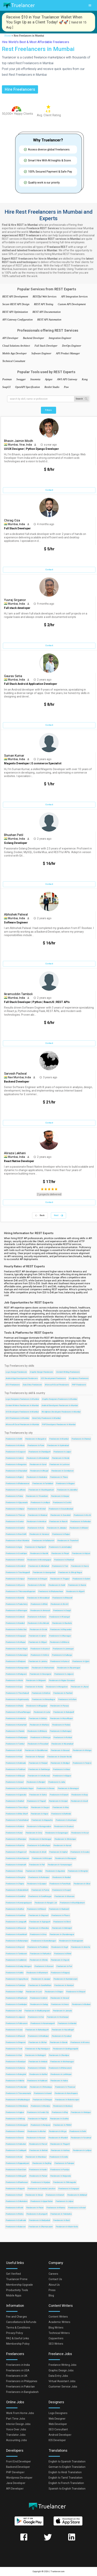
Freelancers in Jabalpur (56, 1527)
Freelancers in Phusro (60, 1915)
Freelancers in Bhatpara (15, 1661)
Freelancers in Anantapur (66, 1820)
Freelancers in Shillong (15, 2118)
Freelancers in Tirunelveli (67, 1540)
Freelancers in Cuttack (15, 1616)
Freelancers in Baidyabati (39, 2220)
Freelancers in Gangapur (68, 2188)
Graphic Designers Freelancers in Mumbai (59, 1399)
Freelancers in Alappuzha (42, 1820)
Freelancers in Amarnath (16, 1864)
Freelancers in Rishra (14, 2214)
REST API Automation (49, 319)
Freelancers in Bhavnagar (16, 1610)
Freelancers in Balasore (15, 2226)
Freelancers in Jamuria (62, 2010)
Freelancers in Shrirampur (65, 1839)
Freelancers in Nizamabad (62, 1743)
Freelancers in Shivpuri (75, 1991)
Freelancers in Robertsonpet (67, 2099)
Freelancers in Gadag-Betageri (18, 1966)
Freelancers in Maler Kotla (67, 2226)
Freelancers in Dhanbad (63, 1559)
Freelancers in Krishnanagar (62, 2061)
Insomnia (35, 379)
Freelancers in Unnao (60, 2004)
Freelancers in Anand (42, 2093)
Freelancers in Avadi (79, 1801)
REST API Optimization (15, 311)
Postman (7, 379)
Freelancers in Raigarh (15, 2188)
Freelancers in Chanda (15, 1731)
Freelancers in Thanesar (65, 2087)
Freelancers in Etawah (59, 1794)
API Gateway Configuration (17, 319)
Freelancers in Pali (36, 1864)
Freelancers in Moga (57, 2131)
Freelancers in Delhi (14, 1438)
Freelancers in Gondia (59, 2156)
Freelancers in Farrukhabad (17, 1820)
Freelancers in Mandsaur (36, 2156)
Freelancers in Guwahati (60, 1515)
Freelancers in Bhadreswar (17, 2182)
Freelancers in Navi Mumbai (17, 1540)
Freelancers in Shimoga (40, 1737)
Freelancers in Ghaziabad (16, 1470)
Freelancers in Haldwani (37, 2080)
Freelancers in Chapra (15, 1883)
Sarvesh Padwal (15, 1073)
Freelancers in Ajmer (37, 1635)
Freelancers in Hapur (39, 1813)
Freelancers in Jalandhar (67, 1489)
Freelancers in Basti (61, 2220)
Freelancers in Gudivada (16, 2220)
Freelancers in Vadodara (37, 1477)
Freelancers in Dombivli (15, 1566)
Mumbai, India (16, 524)
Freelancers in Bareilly (15, 1597)
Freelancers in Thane (58, 1477)
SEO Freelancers (12, 1384)
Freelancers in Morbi (14, 2207)
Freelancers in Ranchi (58, 1521)
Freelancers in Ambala (38, 2061)
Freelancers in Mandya (40, 2106)
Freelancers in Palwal (38, 2175)
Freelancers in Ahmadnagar (43, 1699)
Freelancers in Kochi (82, 1515)
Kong (85, 379)
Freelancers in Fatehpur (15, 1985)
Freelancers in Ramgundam (17, 1667)
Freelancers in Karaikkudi (16, 1934)
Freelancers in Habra (59, 2080)
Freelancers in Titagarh (59, 2144)
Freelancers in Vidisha (15, 2080)
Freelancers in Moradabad (38, 1597)
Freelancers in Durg (79, 1794)
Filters (48, 410)
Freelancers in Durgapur (15, 1635)
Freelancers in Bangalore (35, 1438)
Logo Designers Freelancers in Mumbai (22, 1399)
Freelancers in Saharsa (15, 2067)
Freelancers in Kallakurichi (43, 1540)
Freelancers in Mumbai (58, 1438)
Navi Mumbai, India (19, 1077)
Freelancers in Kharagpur (65, 1858)
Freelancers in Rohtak (63, 1737)
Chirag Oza (12, 520)
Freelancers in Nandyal (63, 1985)
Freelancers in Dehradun (80, 1521)
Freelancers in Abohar (36, 2131)
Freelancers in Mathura (39, 1724)
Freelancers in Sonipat (58, 1801)
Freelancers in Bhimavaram (60, 2067)
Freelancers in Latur (42, 1712)
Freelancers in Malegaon (16, 1674)
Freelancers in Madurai (37, 1515)
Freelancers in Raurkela (61, 1623)
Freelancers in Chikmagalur (64, 2182)
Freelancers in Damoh (55, 2194)
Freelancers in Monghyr (78, 1871)
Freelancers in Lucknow (59, 1464)
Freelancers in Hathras (60, 2150)
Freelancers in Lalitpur (82, 2150)
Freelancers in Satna (37, 1794)
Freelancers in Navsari (44, 1966)
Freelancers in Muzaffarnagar (18, 1712)
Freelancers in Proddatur (38, 1947)
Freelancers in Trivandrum (37, 1496)
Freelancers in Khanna (56, 2207)
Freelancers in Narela (77, 1585)
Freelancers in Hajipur (15, 2112)
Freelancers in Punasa (59, 1705)
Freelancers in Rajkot (14, 1477)
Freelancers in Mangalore (56, 1686)
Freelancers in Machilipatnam (72, 1902)
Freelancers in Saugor (40, 1807)
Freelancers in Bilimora (59, 1642)
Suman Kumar (14, 755)
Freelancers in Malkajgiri (35, 2055)
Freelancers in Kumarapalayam (18, 1902)
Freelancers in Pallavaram (16, 2023)
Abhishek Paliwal (16, 914)
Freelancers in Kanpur (60, 1496)
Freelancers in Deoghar (15, 1877)
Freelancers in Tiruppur (59, 1578)
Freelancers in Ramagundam (39, 1826)
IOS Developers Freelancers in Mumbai (22, 1411)
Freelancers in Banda (58, 2042)
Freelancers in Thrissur (15, 1515)
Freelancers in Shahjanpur (16, 1737)
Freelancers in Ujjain (80, 1661)
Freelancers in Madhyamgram (37, 2010)
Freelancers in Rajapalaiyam (17, 2163)
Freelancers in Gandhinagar (39, 1896)
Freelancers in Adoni (38, 1998)
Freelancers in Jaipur (62, 1451)
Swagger (21, 379)
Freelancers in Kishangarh (16, 2125)
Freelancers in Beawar (15, 2131)
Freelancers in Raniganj (40, 2125)
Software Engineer (41, 353)
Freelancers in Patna (14, 1496)
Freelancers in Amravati (40, 1610)
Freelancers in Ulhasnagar (60, 1635)
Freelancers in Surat (38, 1464)
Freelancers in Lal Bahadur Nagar (19, 1788)
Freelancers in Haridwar (15, 1915)
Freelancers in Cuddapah (16, 2150)
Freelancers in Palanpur (64, 2163)
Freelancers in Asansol (40, 1648)
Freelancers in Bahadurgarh (37, 2029)
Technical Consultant (13, 361)
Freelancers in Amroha (80, 1947)
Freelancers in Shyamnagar (68, 1667)
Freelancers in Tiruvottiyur (17, 1807)
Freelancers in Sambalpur (16, 2004)
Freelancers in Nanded (15, 1623)
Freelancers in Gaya (14, 1686)
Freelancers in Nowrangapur (39, 1559)
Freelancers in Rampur (35, 1756)
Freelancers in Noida (60, 1458)
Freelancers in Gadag (39, 2004)
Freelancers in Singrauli (38, 1915)
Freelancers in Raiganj (60, 1972)
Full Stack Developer (46, 345)
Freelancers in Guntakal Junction (41, 2188)
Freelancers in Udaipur (15, 1508)
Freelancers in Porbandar (16, 2087)
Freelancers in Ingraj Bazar (17, 1979)
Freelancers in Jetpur (64, 2201)
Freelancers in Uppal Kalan (41, 2201)
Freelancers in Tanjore (82, 1763)
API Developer (10, 338)
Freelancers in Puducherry (16, 1604)
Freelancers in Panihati (62, 1693)
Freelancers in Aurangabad (44, 1572)
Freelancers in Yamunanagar (59, 1864)
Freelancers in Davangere (40, 1674)
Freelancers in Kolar (14, 2156)
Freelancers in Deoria (14, 2137)
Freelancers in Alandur (67, 2023)
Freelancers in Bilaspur (15, 1775)
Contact (49, 490)
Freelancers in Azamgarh (37, 2214)
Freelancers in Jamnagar (63, 1648)
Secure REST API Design (15, 304)
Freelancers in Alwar (61, 1769)
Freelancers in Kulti (13, 1750)
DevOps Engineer (71, 345)
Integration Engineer (60, 338)
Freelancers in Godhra (59, 2118)
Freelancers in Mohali (36, 1508)
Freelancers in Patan (34, 2207)
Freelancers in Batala (36, 2067)
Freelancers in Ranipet (36, 1782)
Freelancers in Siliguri (37, 1642)
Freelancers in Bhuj (59, 2112)
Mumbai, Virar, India (20, 444)
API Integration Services (74, 296)
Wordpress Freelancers (78, 1378)
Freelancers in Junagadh (16, 1921)
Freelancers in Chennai (81, 1438)
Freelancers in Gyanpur (36, 1883)
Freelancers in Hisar (14, 1756)
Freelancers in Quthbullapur (39, 1845)
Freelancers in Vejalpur (40, 2182)
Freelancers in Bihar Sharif (16, 1813)
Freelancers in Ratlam (15, 1826)
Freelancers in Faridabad (43, 1483)
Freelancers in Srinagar (37, 1578)
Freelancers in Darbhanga (39, 1769)
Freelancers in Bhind (62, 1953)
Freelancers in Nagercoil (16, 1852)
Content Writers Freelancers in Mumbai (22, 1405)
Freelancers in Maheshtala (43, 1667)
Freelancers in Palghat (37, 2118)
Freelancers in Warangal (59, 1616)
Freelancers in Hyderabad (57, 1445)
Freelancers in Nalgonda (60, 2175)
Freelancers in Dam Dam (16, 2169)
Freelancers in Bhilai (39, 1604)
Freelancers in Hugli (59, 1947)
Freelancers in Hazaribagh (63, 2029)
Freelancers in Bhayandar (60, 1629)
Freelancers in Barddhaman (36, 1750)
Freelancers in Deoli (14, 2194)
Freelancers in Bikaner (79, 1527)
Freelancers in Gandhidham (39, 1985)
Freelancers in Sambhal (15, 1896)
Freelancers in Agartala (55, 1871)
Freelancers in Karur (14, 1832)
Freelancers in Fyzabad (61, 2036)
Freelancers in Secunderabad (61, 1508)
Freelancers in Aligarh (75, 1591)
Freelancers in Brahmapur (60, 1731)
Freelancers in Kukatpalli (63, 1712)
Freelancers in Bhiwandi (62, 1597)
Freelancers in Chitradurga (41, 2087)
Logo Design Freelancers (16, 1372)
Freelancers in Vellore (40, 1655)
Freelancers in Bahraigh (61, 1928)
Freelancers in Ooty (34, 1832)
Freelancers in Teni (60, 1566)
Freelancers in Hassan (36, 2137)
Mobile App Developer (14, 353)
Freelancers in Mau (60, 1807)
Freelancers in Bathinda (60, 1813)
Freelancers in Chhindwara (16, 2106)
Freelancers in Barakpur (15, 2061)
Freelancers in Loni (33, 1991)
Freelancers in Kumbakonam (65, 1979)
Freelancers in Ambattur (15, 1718)
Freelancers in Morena (80, 2042)
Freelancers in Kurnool (59, 1661)
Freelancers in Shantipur (59, 2055)
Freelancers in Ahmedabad (38, 1458)
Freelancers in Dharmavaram (40, 2226)
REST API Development (15, 296)
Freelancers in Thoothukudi (17, 1693)
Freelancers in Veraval (60, 1998)
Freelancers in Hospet (61, 1890)
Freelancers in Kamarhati (16, 1724)
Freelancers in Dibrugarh (16, 2175)
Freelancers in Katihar (15, 1909)
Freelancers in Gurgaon (15, 1451)
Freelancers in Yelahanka (61, 2214)
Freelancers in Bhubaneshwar (50, 1591)
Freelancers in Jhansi (79, 1686)
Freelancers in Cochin (62, 1502)
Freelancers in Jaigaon (15, 2017)
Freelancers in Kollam (67, 1699)
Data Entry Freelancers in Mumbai (46, 1418)
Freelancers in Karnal (62, 1845)
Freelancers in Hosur (80, 1832)
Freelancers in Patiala (61, 1724)
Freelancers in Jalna (56, 1782)
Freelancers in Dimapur (42, 2099)
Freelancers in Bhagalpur (36, 1705)
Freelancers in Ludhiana (15, 1489)
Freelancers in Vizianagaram (71, 1940)
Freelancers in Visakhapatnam (41, 1489)
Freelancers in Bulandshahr (17, 1890)
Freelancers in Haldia (14, 1972)
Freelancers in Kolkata (15, 1445)
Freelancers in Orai (35, 2017)
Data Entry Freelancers (32, 1384)
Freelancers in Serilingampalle (65, 2048)
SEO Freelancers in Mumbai (17, 1418)
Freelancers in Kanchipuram (17, 1858)
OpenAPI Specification (27, 387)
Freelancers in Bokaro (37, 1616)
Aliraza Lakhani (15, 1153)
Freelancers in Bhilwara (37, 1731)
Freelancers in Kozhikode (38, 1623)
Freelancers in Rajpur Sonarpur (61, 1680)
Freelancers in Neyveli (15, 1947)
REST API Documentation (46, 311)
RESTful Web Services (44, 296)
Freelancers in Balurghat (16, 2074)
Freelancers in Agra (14, 1547)
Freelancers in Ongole (60, 1960)
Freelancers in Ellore (61, 1921)
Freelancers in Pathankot (40, 1953)
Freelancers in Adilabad (76, 2194)
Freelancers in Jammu (38, 1661)
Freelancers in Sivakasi (63, 1826)
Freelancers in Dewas (45, 1788)
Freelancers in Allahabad (38, 1566)
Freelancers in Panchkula (60, 1883)
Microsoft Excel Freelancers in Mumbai (22, 1424)
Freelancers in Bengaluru (16, 1464)
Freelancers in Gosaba (80, 1852)
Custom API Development (72, 304)
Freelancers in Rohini (36, 1585)
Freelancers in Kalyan (81, 1553)
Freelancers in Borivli (59, 1604)
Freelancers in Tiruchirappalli (17, 1572)
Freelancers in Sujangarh (39, 1921)
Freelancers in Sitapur (54, 1991)
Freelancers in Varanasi (39, 1534)
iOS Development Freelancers (53, 1378)
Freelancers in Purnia (40, 1890)
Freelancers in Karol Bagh (16, 1648)
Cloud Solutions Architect (16, 345)
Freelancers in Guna (14, 2029)
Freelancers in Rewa (14, 1871)
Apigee (48, 379)
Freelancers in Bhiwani (36, 1909)
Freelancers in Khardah (58, 2137)
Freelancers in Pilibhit (62, 2125)
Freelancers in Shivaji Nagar (70, 1572)
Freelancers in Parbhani (15, 1769)
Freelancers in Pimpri (60, 1553)
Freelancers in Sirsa (38, 1934)
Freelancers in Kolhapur (15, 1642)
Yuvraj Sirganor (15, 600)
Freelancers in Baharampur (17, 1940)
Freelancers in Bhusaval (15, 1928)
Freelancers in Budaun (81, 2004)
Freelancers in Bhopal (39, 1470)
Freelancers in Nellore (41, 1693)
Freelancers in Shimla (38, 1960)
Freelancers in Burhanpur (38, 1877)
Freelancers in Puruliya (59, 2169)
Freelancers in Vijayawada (16, 1502)
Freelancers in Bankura (62, 2106)
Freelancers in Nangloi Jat (45, 1902)
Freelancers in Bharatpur (16, 1839)
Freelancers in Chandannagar (62, 1934)
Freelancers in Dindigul (60, 1763)
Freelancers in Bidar (34, 1871)
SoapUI (6, 387)
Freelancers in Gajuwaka (16, 1794)
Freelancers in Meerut (15, 1559)
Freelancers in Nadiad (61, 1877)
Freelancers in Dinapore (15, 2042)
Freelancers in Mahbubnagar (17, 2099)
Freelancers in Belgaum (35, 1680)
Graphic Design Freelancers (41, 1372)
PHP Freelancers (79, 1384)
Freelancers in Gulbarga (62, 1655)
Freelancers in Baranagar (68, 1788)
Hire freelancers (20, 89)
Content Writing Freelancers (67, 1372)
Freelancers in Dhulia (14, 1705)
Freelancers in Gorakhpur (16, 1553)
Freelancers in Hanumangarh (42, 2023)
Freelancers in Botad (76, 2207)
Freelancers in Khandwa (38, 1928)
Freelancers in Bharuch (15, 2036)
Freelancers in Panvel (38, 2144)
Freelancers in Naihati (15, 1801)
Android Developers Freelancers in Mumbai (59, 1405)
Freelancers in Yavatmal (81, 2137)
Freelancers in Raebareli (59, 1909)
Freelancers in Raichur (15, 1845)
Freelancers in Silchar (37, 2042)
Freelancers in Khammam (37, 1972)
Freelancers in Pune (36, 1445)
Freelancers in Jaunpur (41, 1979)
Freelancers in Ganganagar (56, 1832)
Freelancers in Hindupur (80, 2112)
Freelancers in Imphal (58, 1852)
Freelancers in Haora (79, 1566)
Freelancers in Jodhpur (40, 1502)
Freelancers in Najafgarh (35, 1547)
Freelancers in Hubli (57, 1585)
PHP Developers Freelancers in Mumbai (58, 1424)
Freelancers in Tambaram (16, 1953)
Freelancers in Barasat (60, 1750)
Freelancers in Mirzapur (41, 1858)
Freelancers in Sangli (61, 1610)
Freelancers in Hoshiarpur (57, 2017)
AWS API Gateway (67, 379)
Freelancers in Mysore (15, 1585)
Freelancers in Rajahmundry (17, 1699)
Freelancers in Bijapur (62, 1775)
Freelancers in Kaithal (38, 2074)
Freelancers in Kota (36, 1527)
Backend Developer (33, 338)
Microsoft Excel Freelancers (57, 1384)
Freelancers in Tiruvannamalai (18, 2093)
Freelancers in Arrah (38, 1852)
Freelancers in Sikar (82, 1883)
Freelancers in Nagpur (65, 1483)
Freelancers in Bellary (37, 1718)
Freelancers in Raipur (60, 1534)
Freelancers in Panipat (38, 1763)
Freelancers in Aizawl (14, 1782)
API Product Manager (68, 353)
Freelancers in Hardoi (38, 2169)
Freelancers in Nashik (39, 1553)
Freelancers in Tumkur (15, 1743)
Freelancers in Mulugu (82, 1750)
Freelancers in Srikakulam (16, 2201)
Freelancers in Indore (14, 1458)
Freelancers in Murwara (64, 1896)
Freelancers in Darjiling (42, 2163)
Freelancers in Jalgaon (63, 1674)
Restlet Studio (51, 387)
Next (58, 1215)
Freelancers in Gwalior (15, 1527)
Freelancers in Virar (14, 2055)
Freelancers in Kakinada (15, 1763)
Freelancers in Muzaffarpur (61, 1718)
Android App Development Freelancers (21, 1378)
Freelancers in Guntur (14, 1521)
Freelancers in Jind (13, 2010)
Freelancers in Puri (64, 1966)
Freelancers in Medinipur (38, 2036)
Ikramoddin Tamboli (18, 994)
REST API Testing (43, 304)
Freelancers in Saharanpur (16, 1655)
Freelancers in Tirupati (36, 1801)
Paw (66, 387)
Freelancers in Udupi (14, 1991)
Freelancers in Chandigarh (39, 1451)
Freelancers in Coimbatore (62, 1470)
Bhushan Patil (13, 835)
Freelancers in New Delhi (16, 1534)
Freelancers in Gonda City (37, 2112)
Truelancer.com (58, 2571)
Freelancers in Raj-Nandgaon (37, 2048)
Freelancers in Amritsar (36, 1521)
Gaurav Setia (13, 676)
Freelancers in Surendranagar (43, 1940)
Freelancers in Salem (81, 1578)
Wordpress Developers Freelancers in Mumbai (61, 1411)
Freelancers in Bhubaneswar (17, 1483)
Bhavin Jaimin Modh (18, 441)
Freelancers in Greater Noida (59, 1756)
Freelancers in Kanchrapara (66, 2093)
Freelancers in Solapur (15, 1578)
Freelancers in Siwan (34, 2194)
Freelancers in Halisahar (16, 2144)
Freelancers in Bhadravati (16, 1998)
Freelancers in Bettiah (38, 2150)
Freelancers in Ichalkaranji (39, 1775)
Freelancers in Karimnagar (40, 1839)
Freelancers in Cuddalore (16, 1960)
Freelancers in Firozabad (38, 1743)
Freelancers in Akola (14, 1680)
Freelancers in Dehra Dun (16, 1629)
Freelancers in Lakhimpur (61, 2074)
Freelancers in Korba (34, 1686)
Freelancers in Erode (38, 1629)
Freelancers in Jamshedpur (60, 1547)
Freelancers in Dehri (78, 2131)
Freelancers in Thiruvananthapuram (20, 1591)
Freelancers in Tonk (14, 2048)
